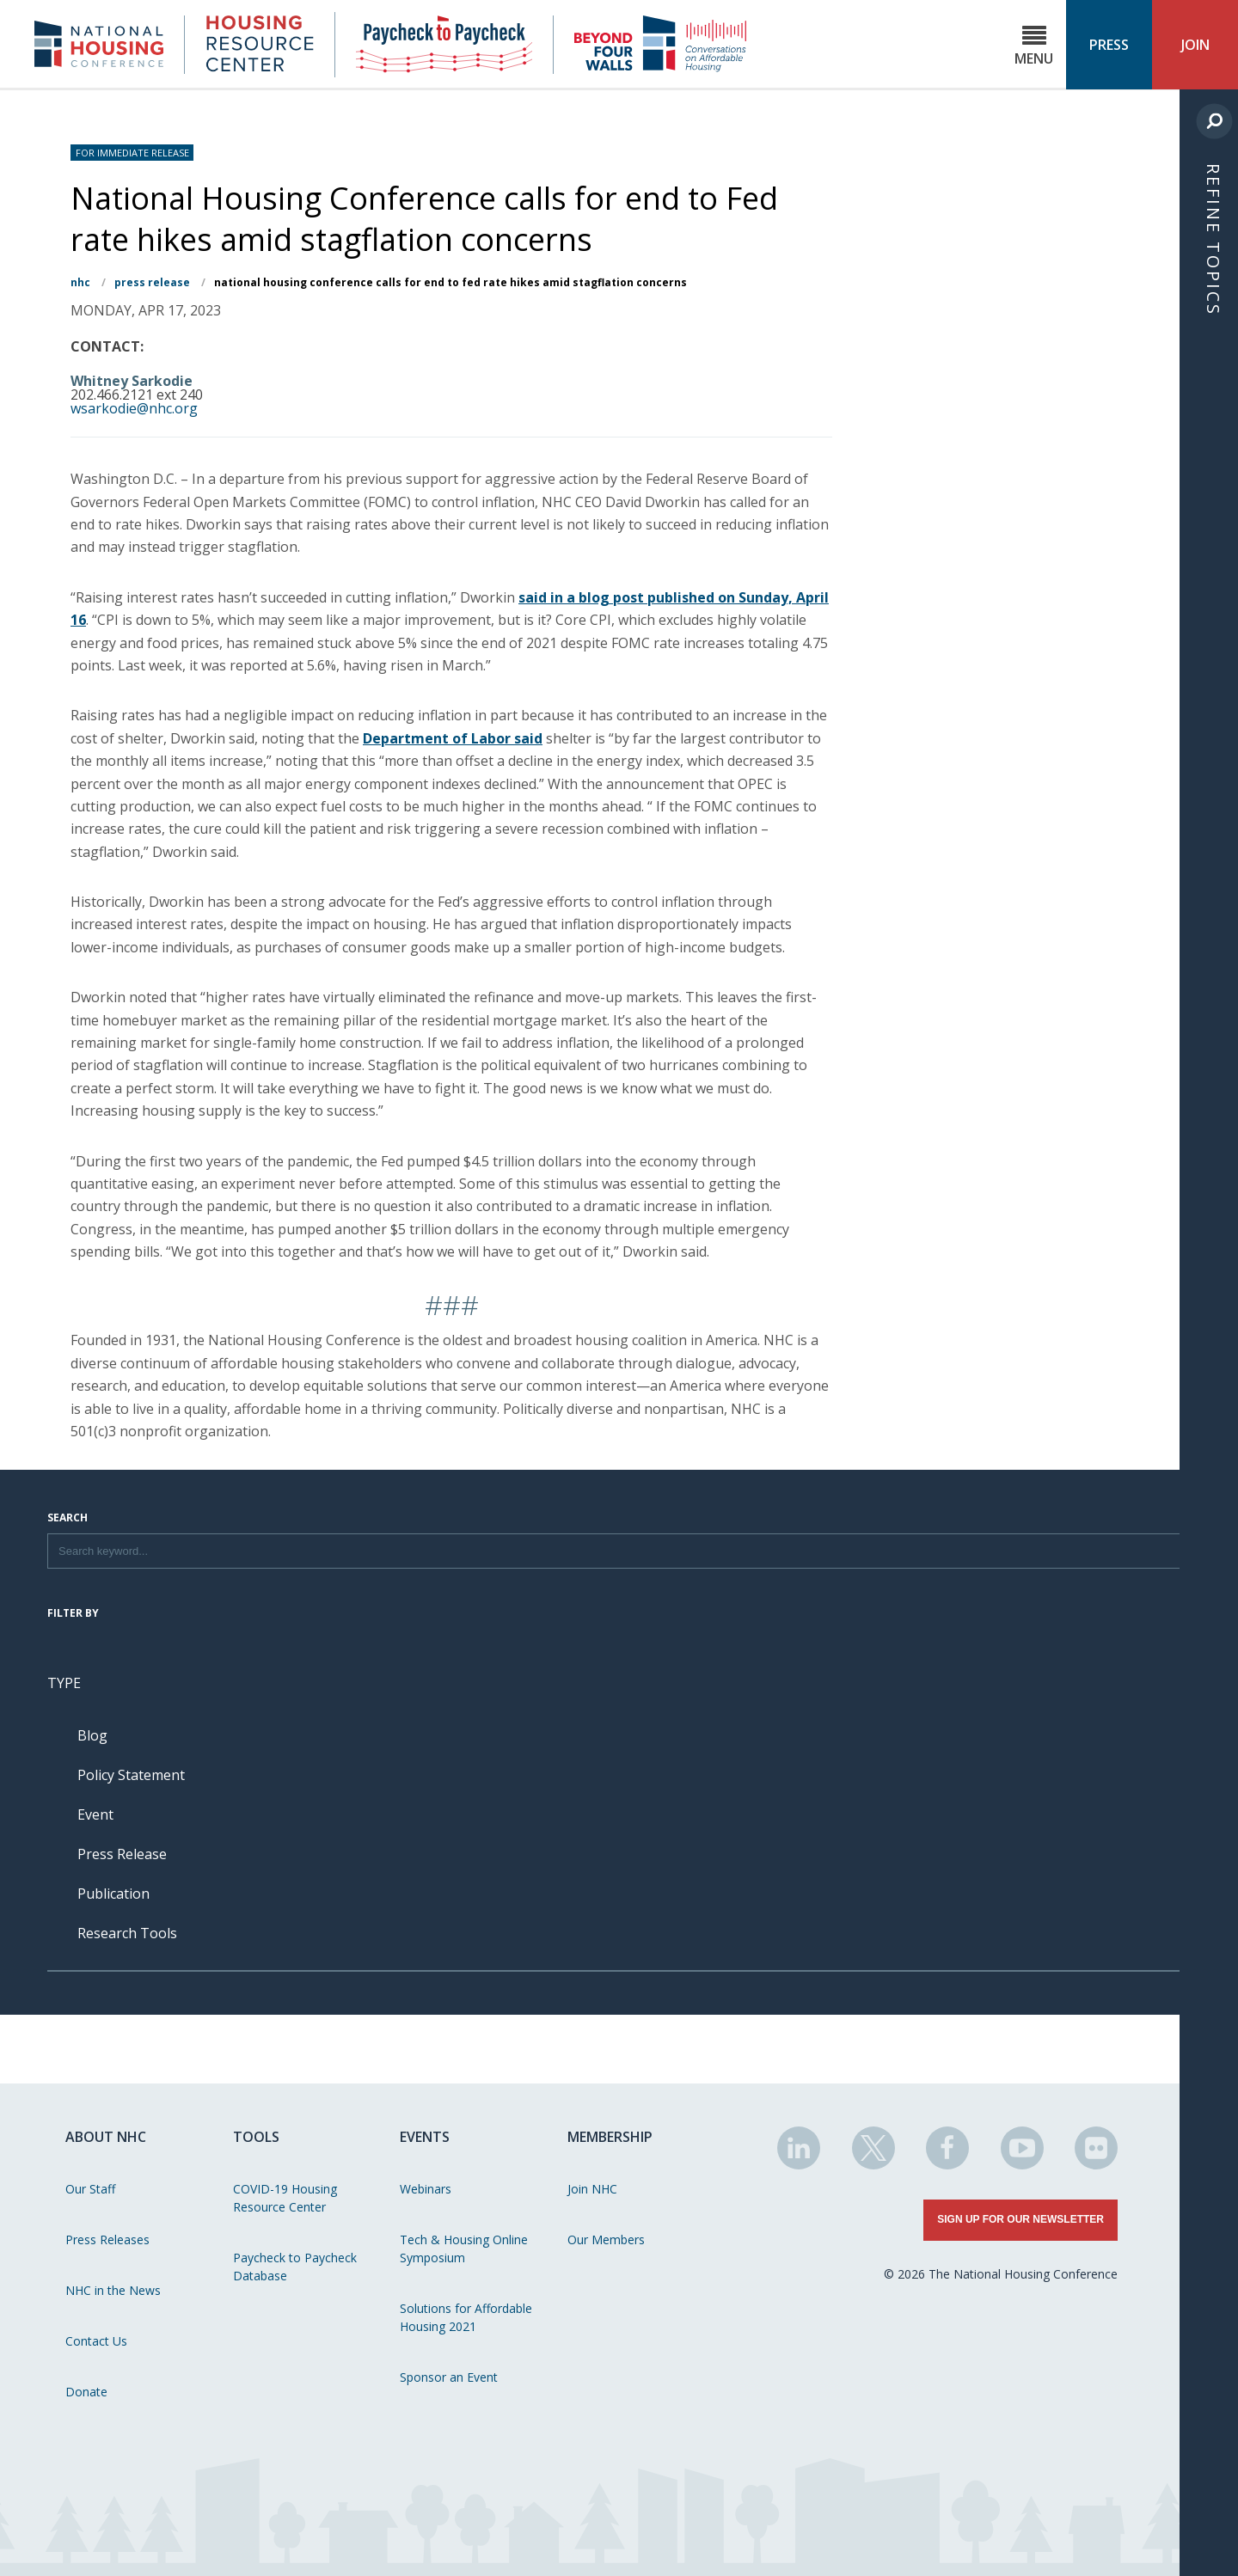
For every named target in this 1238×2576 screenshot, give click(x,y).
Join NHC (592, 2189)
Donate (86, 2391)
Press (1109, 44)
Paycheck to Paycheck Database (295, 2266)
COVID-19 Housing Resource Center (285, 2198)
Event (95, 1814)
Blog (92, 1735)
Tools (256, 2136)
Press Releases (107, 2239)
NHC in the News (113, 2290)
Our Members (606, 2239)
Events (425, 2136)
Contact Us (96, 2341)
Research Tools (127, 1933)
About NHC (105, 2136)
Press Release (152, 282)
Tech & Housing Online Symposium (464, 2248)
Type (64, 1682)
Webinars (425, 2189)
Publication (113, 1893)
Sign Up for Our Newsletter (1020, 2219)
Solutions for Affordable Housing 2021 (466, 2317)
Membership (610, 2136)
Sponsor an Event (449, 2377)
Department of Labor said (452, 738)
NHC (80, 282)
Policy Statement (131, 1774)
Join (1195, 44)
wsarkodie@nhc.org (134, 408)
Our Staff (90, 2189)
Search (67, 1519)
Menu (1033, 46)
